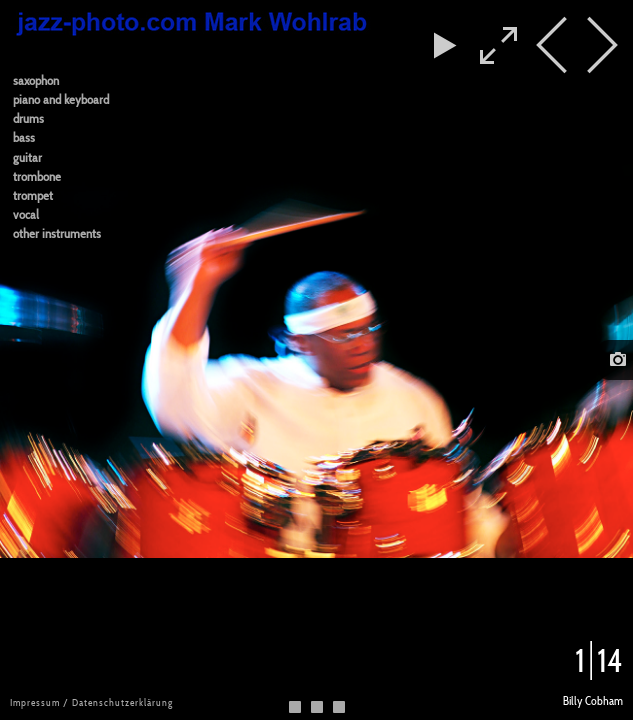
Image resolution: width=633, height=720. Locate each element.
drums (28, 118)
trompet (33, 195)
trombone (37, 176)
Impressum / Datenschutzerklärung (91, 702)
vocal (26, 214)
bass (24, 137)
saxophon (36, 80)
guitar (27, 157)
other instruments (57, 233)
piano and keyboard (61, 99)
